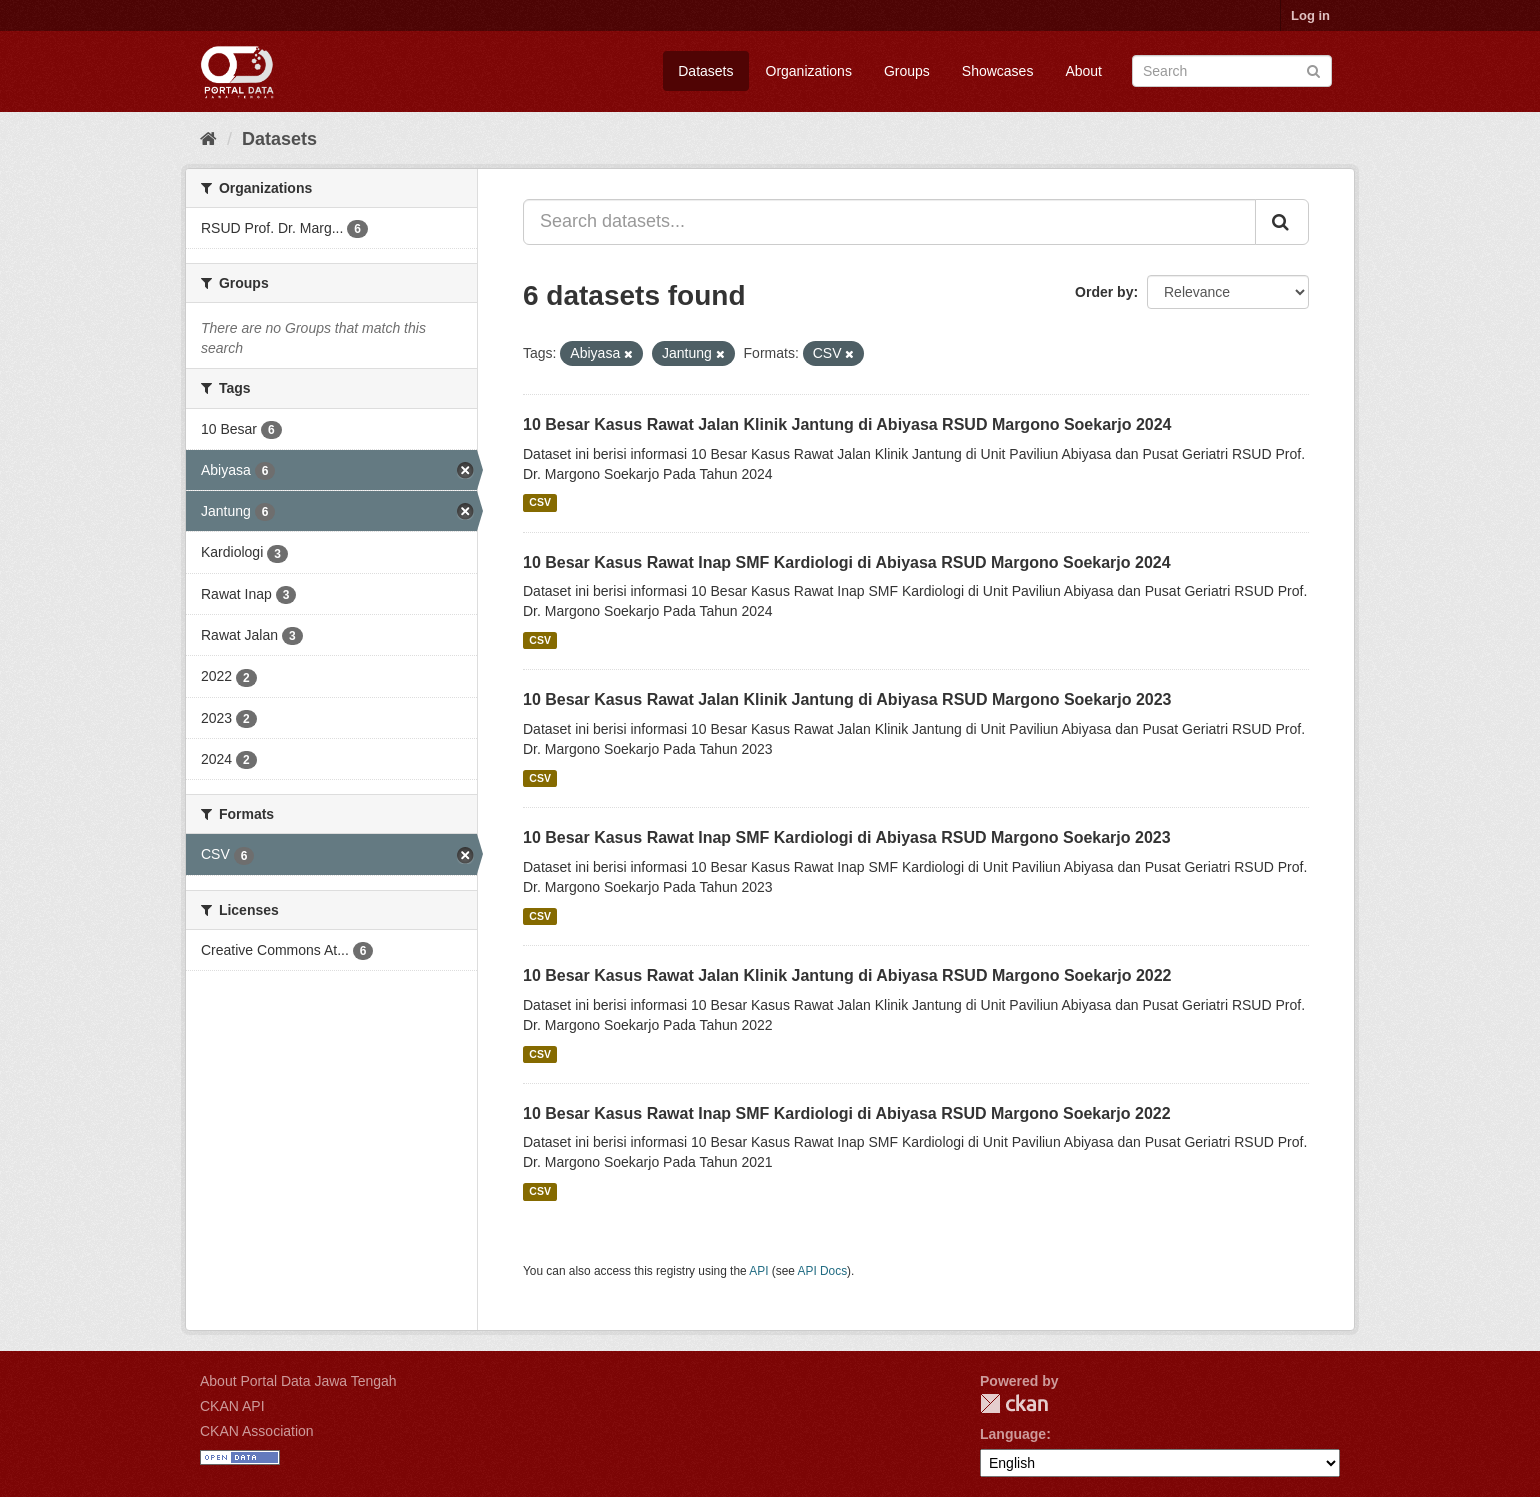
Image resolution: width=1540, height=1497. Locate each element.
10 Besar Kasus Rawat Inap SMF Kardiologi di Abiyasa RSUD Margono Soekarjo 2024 (847, 562)
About (1083, 71)
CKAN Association (257, 1431)
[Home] (208, 139)
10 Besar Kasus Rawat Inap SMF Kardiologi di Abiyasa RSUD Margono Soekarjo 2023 (847, 837)
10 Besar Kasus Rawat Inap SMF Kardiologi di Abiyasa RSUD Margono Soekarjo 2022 (847, 1113)
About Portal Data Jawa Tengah (298, 1381)
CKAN (1014, 1403)
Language (1013, 1434)
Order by (1104, 292)
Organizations (809, 71)
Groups (907, 71)
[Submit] (1313, 69)
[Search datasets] (1232, 71)
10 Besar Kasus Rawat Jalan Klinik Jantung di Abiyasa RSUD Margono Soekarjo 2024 (847, 424)
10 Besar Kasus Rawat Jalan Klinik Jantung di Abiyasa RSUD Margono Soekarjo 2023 (847, 699)
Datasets (705, 71)
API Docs (823, 1271)
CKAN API (232, 1406)
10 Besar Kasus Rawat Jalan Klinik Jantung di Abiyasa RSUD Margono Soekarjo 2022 (847, 975)
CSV (540, 503)
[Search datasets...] (889, 222)
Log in (1310, 15)
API (758, 1271)
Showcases (998, 71)
